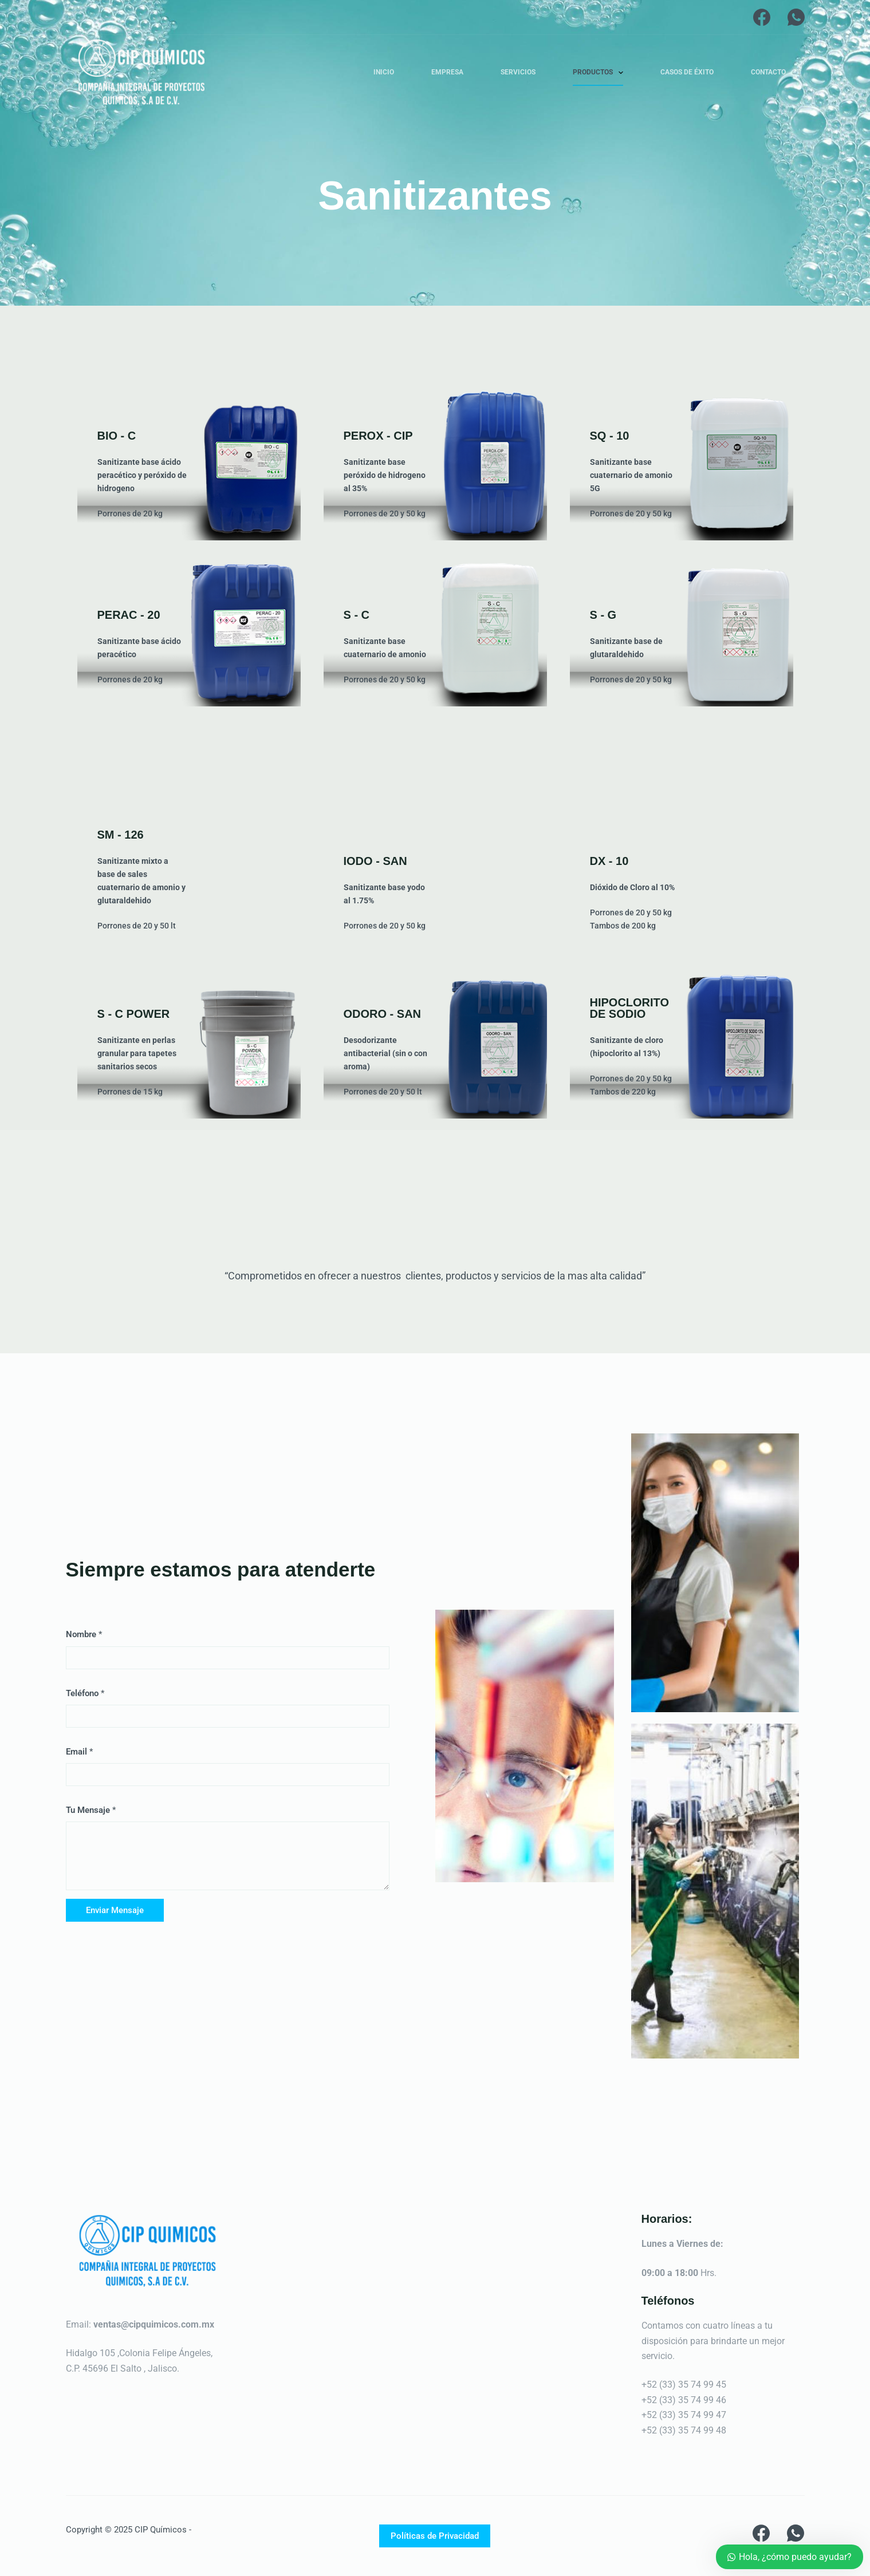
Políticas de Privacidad (435, 2536)
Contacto (768, 72)
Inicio (383, 72)
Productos (600, 73)
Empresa (447, 72)
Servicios (518, 72)
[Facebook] (761, 17)
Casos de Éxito (687, 72)
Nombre (84, 1634)
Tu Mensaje (91, 1810)
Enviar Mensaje (115, 1910)
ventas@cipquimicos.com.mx (153, 2324)
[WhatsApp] (796, 17)
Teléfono (85, 1693)
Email (79, 1752)
